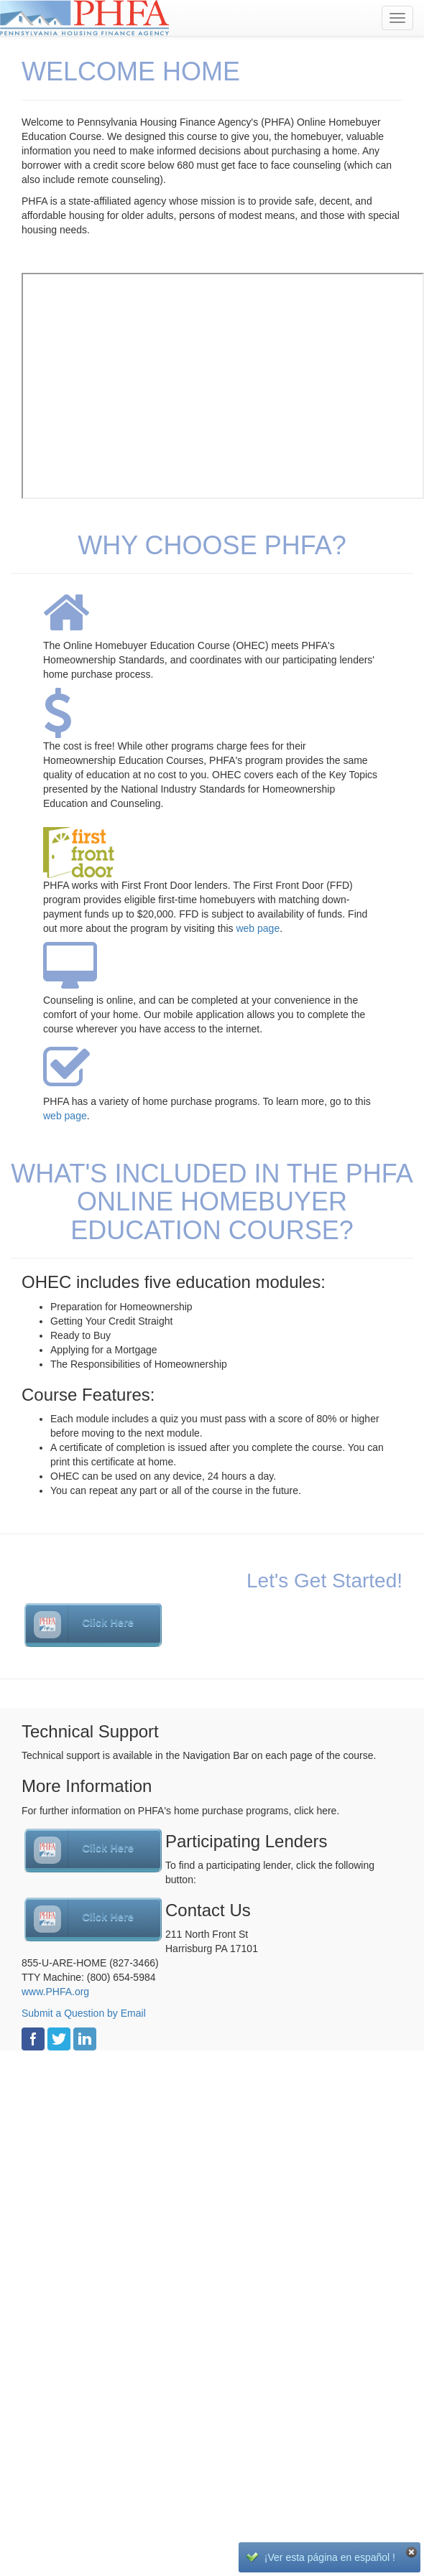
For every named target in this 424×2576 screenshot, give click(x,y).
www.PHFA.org (55, 1991)
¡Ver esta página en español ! (329, 2557)
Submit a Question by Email (84, 2013)
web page (258, 928)
